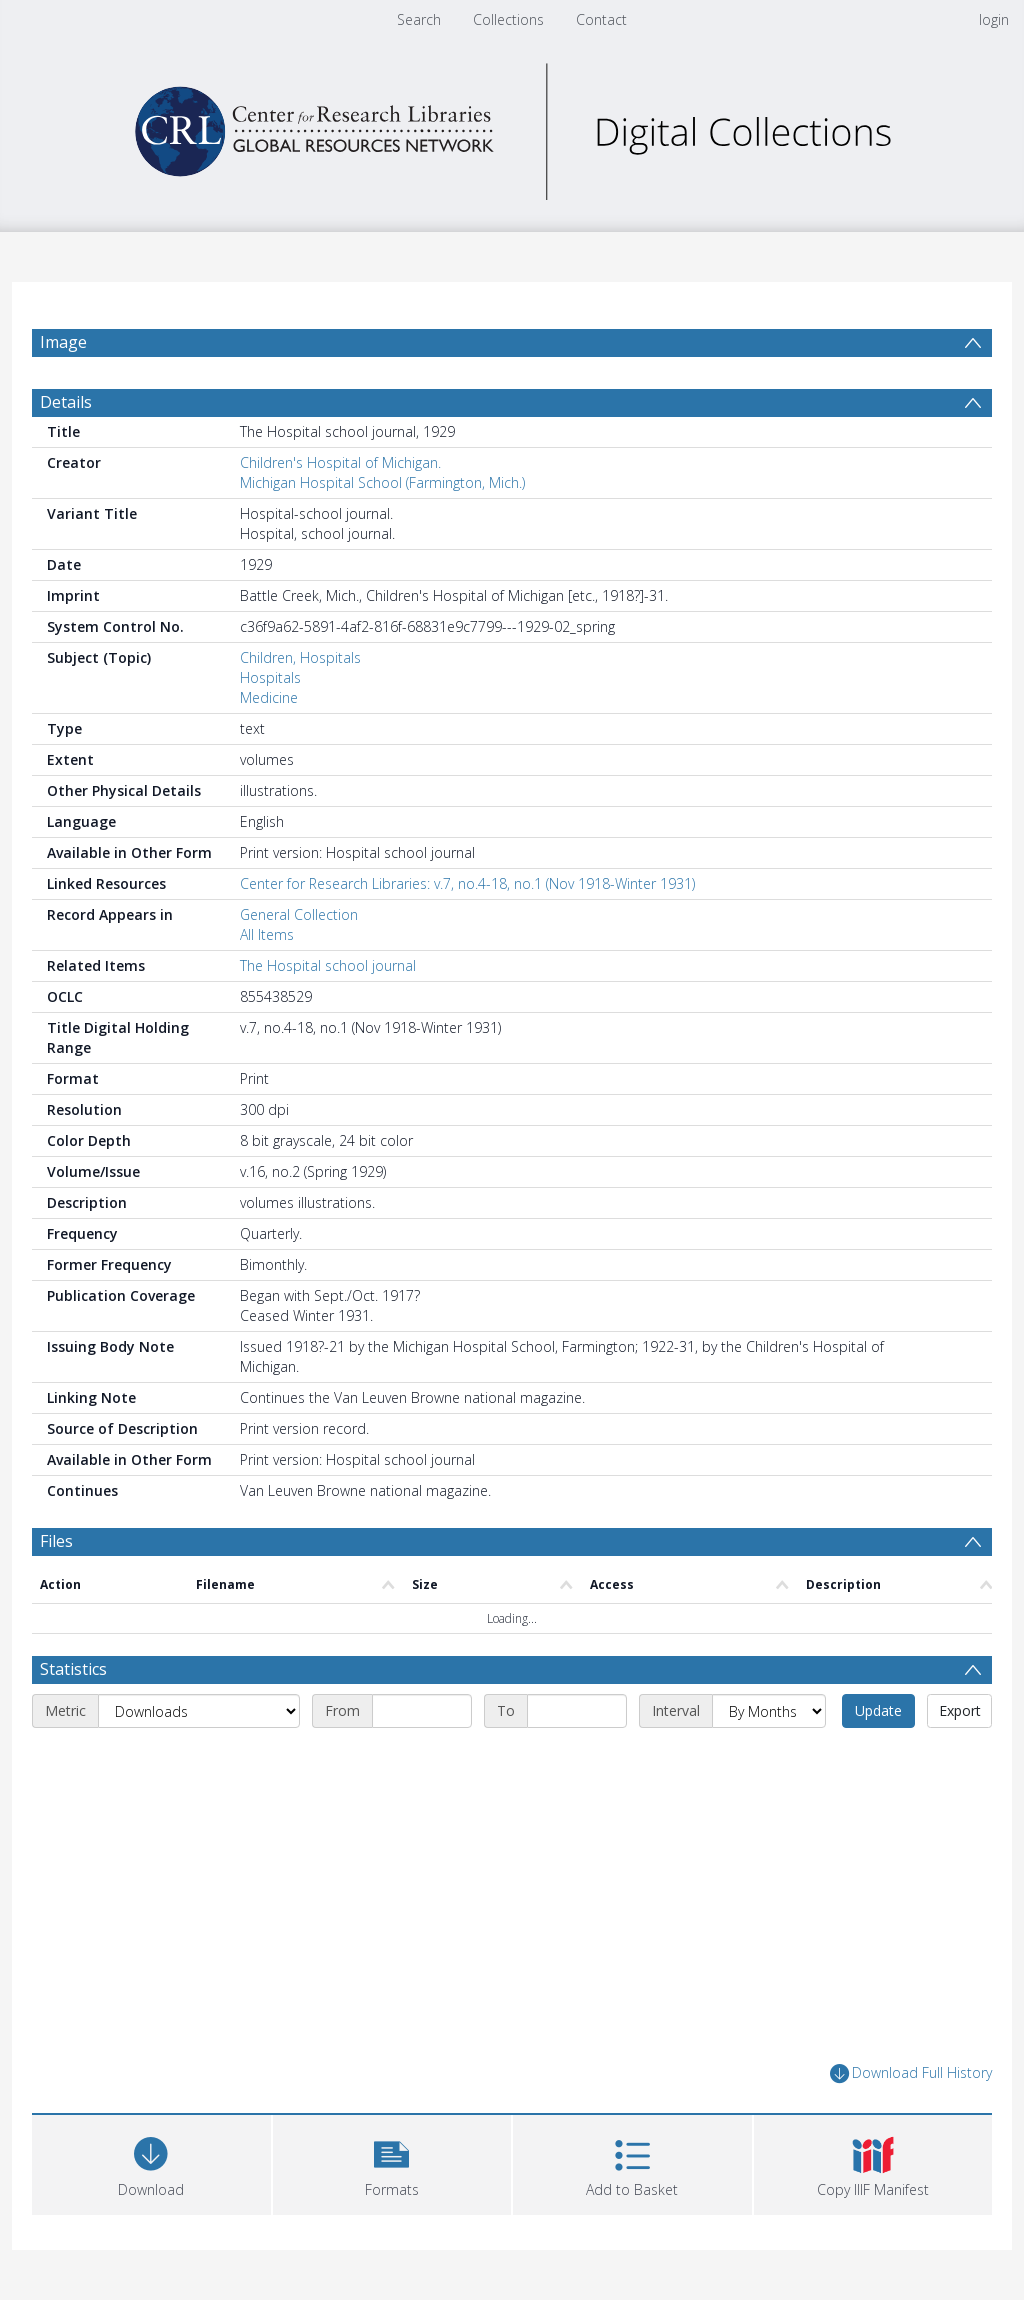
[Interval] (769, 1711)
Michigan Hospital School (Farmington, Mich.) (382, 482)
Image (63, 342)
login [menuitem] (994, 19)
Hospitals (270, 677)
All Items (267, 934)
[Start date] (422, 1711)
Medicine (269, 697)
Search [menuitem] (419, 19)
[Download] (151, 2162)
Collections (508, 19)
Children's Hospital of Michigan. (340, 462)
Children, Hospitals (300, 657)
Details (66, 402)
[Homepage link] (512, 126)
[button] (392, 2162)
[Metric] (199, 1711)
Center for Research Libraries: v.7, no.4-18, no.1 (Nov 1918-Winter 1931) (467, 883)
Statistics (73, 1669)
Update (878, 1710)
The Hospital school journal (328, 965)
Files (56, 1541)
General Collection (299, 914)
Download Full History (911, 2073)
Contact (601, 19)
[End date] (577, 1711)
